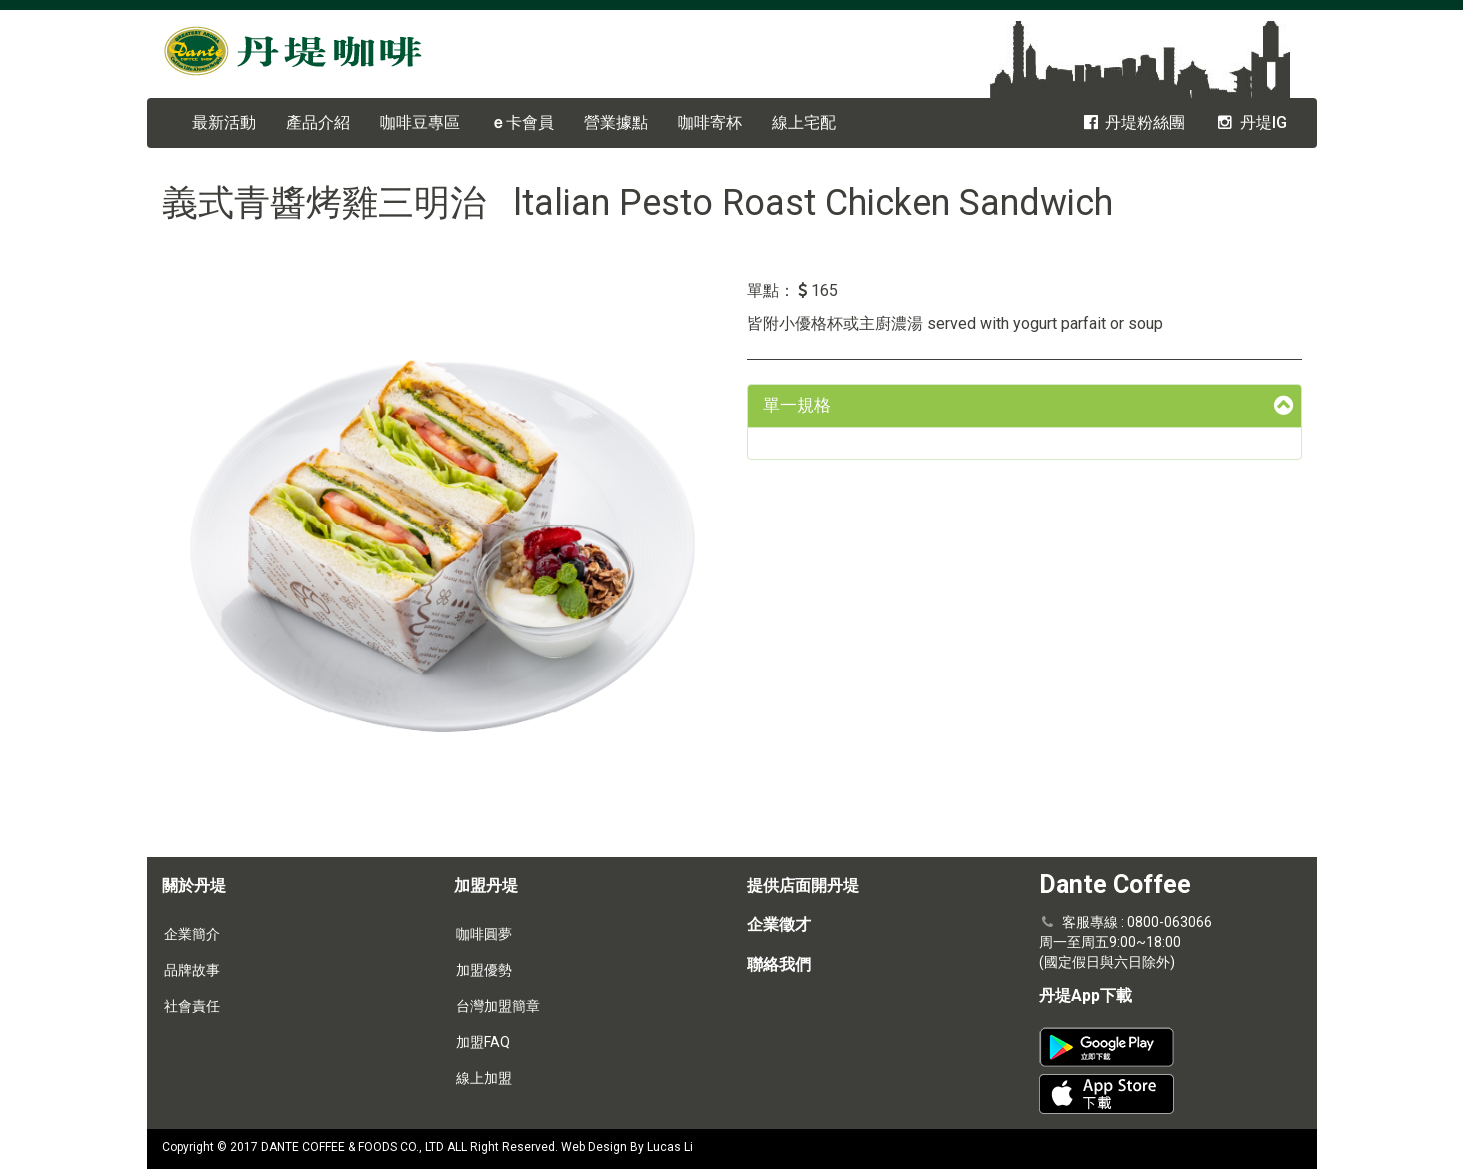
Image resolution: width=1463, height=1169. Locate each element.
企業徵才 (779, 924)
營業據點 (616, 122)
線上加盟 (484, 1078)
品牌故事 (192, 970)
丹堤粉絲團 (1133, 122)
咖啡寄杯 (710, 122)
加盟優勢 (484, 970)
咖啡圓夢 (484, 934)
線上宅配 (804, 122)
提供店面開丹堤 (803, 885)
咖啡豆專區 (420, 122)
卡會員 (522, 122)
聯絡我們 (779, 964)
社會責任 (192, 1006)
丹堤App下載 (1085, 995)
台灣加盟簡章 (498, 1006)
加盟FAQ (483, 1042)
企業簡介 (192, 934)
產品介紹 (318, 122)
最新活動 (224, 122)
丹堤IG (1250, 122)
